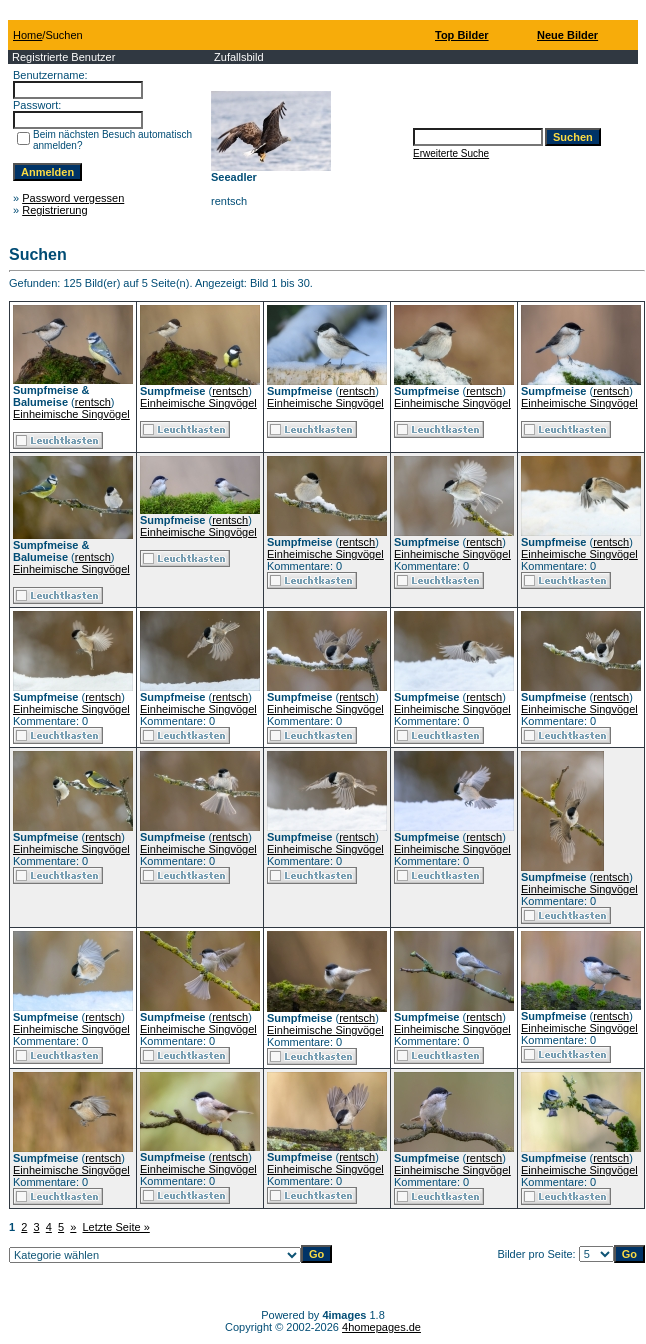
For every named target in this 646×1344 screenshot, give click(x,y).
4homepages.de (381, 1327)
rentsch (93, 402)
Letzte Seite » (116, 1227)
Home (27, 35)
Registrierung (54, 210)
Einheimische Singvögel (71, 414)
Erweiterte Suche (451, 153)
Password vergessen (73, 198)
